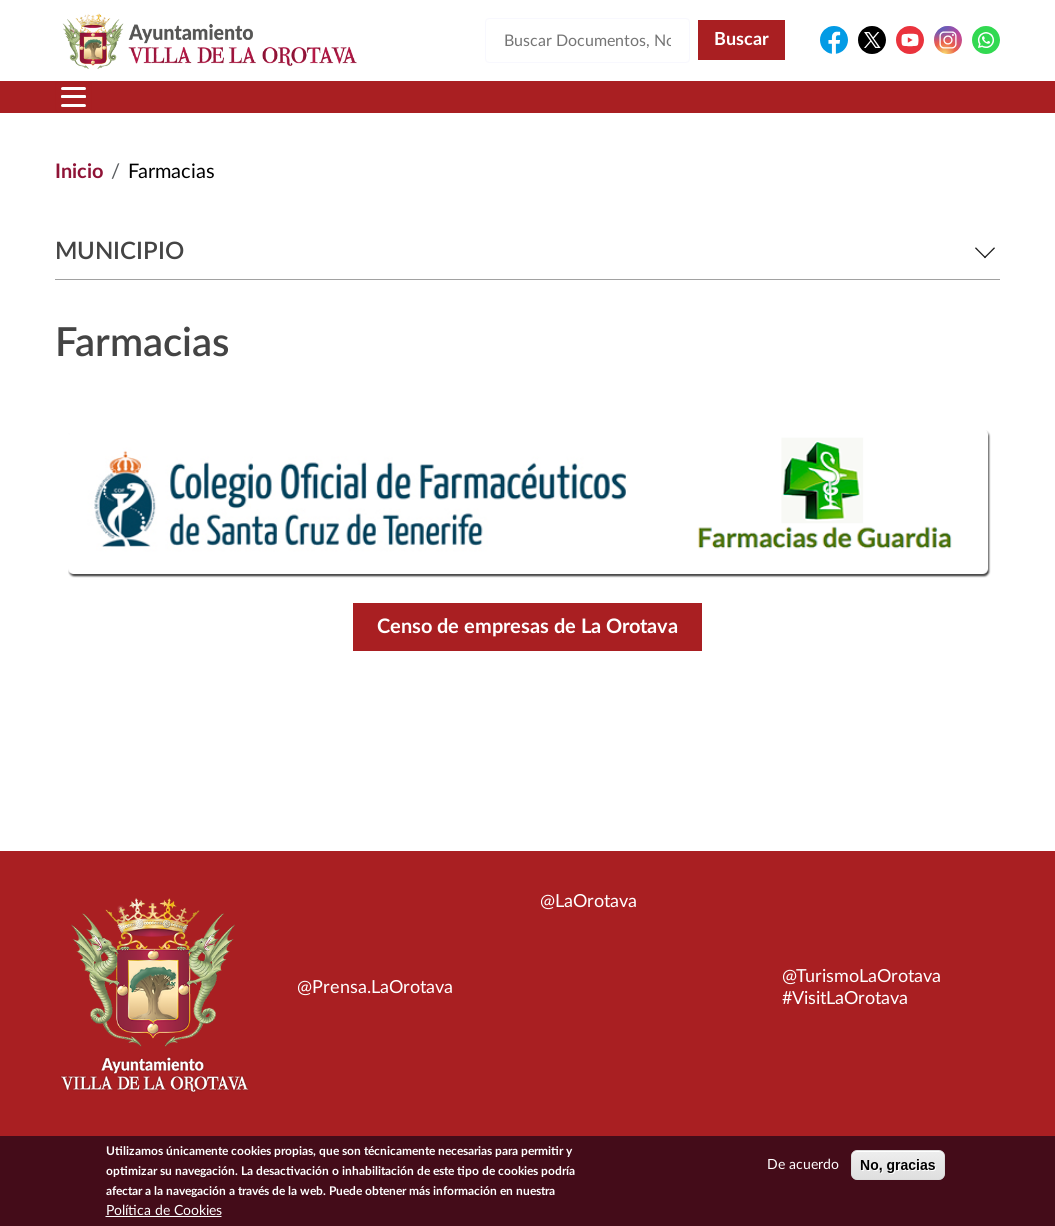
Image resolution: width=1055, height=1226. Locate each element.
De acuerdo (803, 1169)
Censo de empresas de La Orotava (527, 627)
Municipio (527, 252)
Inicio (79, 172)
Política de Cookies (164, 1215)
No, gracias (897, 1169)
